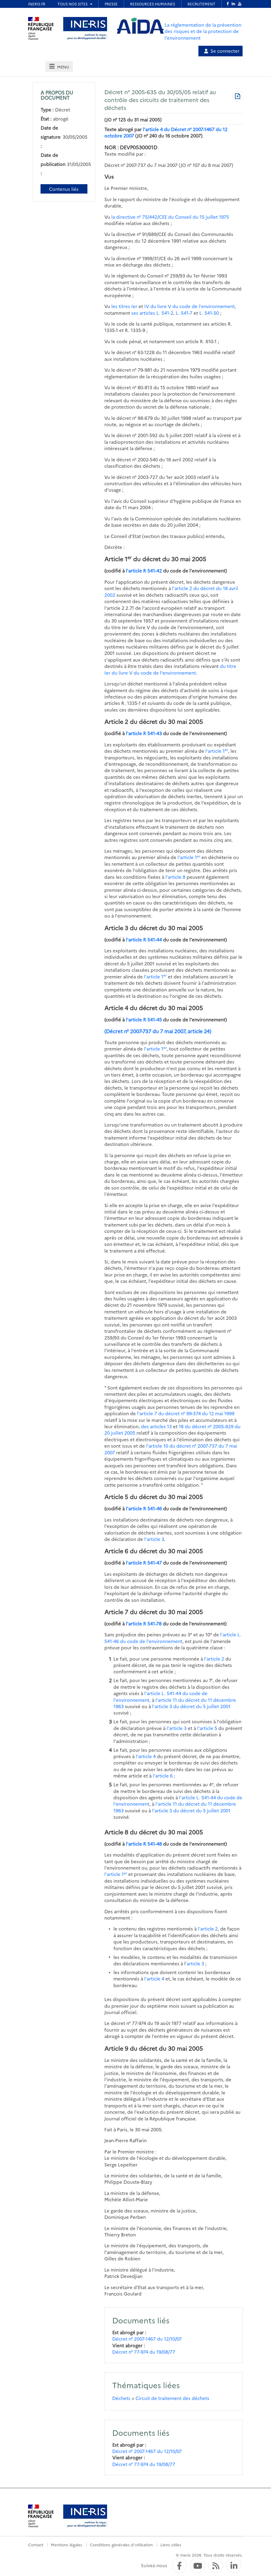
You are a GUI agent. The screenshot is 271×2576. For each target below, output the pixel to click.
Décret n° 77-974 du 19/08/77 (143, 2352)
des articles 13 (156, 1426)
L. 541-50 (209, 313)
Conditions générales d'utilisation (121, 2544)
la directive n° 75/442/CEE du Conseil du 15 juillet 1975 (170, 217)
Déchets (121, 2398)
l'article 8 (175, 877)
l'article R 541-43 (144, 733)
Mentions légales (66, 2544)
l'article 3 (154, 1539)
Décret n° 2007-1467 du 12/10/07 (147, 2338)
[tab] (59, 66)
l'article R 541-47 (144, 1562)
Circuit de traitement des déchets (172, 2398)
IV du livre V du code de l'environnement (189, 306)
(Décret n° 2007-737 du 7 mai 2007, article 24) (157, 1030)
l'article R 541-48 (144, 1844)
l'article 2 (214, 1658)
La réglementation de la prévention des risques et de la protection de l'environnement (203, 31)
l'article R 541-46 (144, 1508)
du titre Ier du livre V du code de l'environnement (170, 669)
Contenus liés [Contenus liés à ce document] (64, 189)
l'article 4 (146, 1756)
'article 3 (194, 1963)
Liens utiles (170, 2544)
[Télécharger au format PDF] (237, 97)
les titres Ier (125, 306)
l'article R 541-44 (144, 939)
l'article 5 (207, 1728)
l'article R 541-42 (144, 570)
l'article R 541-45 (144, 1019)
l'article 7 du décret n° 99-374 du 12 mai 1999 (185, 1413)
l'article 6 (163, 1775)
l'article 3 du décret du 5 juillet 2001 (191, 1706)
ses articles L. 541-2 (152, 313)
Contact (35, 2544)
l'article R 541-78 (144, 1623)
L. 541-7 (184, 313)
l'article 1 (216, 751)
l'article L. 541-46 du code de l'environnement (172, 1637)
